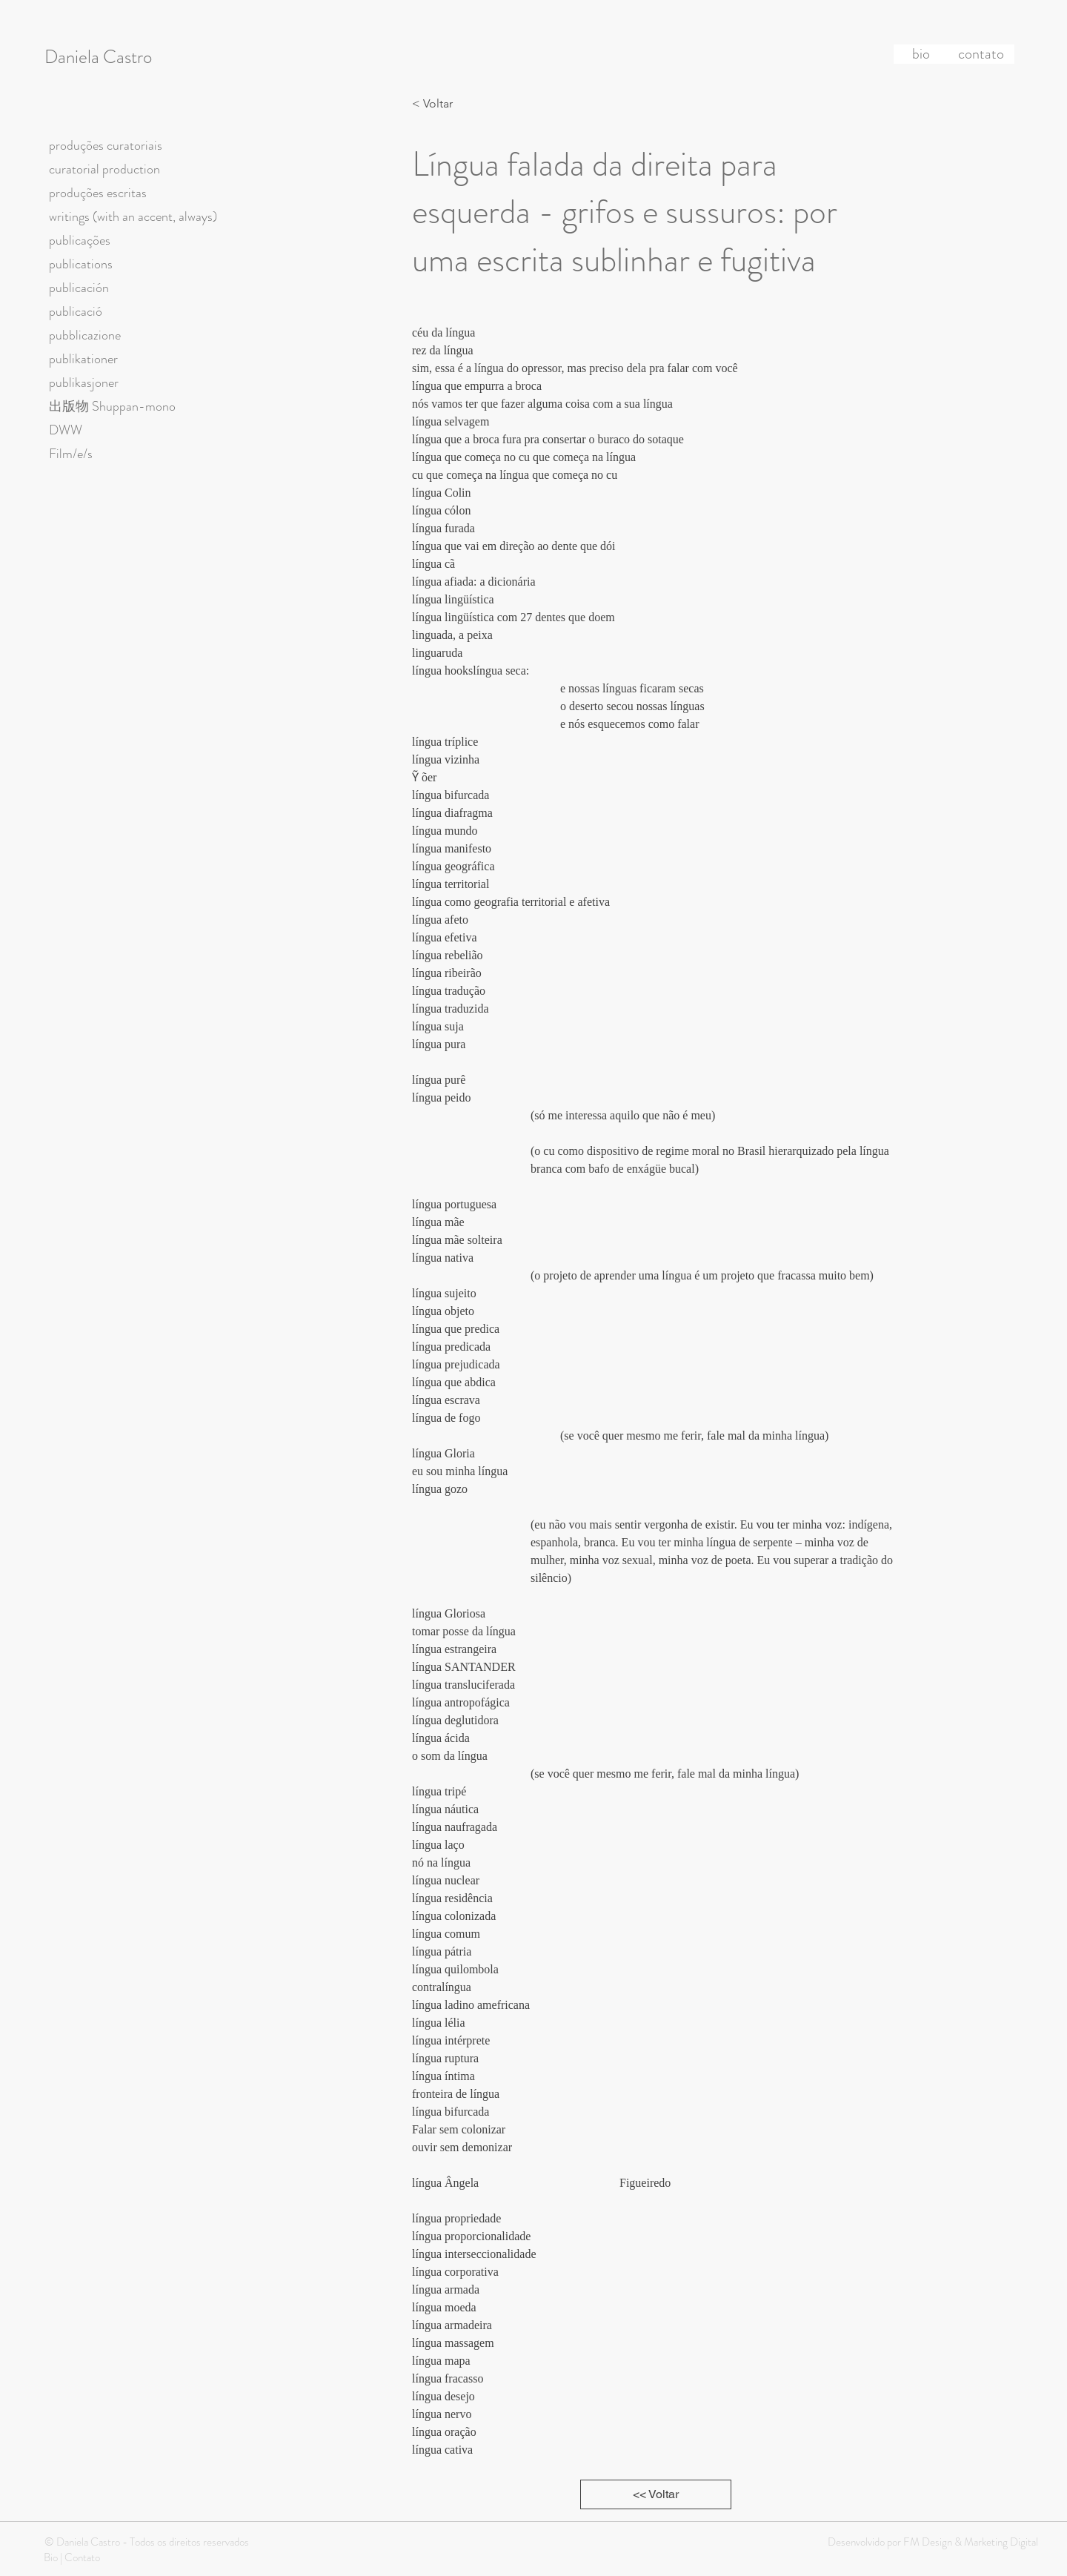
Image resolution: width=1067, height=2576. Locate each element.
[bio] (921, 54)
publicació (75, 311)
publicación (79, 287)
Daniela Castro (98, 57)
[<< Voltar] (655, 2494)
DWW (65, 430)
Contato (82, 2557)
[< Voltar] (436, 104)
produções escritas (98, 192)
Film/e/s (71, 453)
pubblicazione (85, 335)
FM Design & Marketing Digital (969, 2542)
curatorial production (104, 169)
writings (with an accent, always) (133, 216)
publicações (79, 240)
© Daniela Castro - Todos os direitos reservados (146, 2542)
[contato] (981, 54)
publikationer (83, 358)
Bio (51, 2557)
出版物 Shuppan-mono (112, 406)
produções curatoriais (105, 145)
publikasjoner (84, 382)
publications (81, 264)
